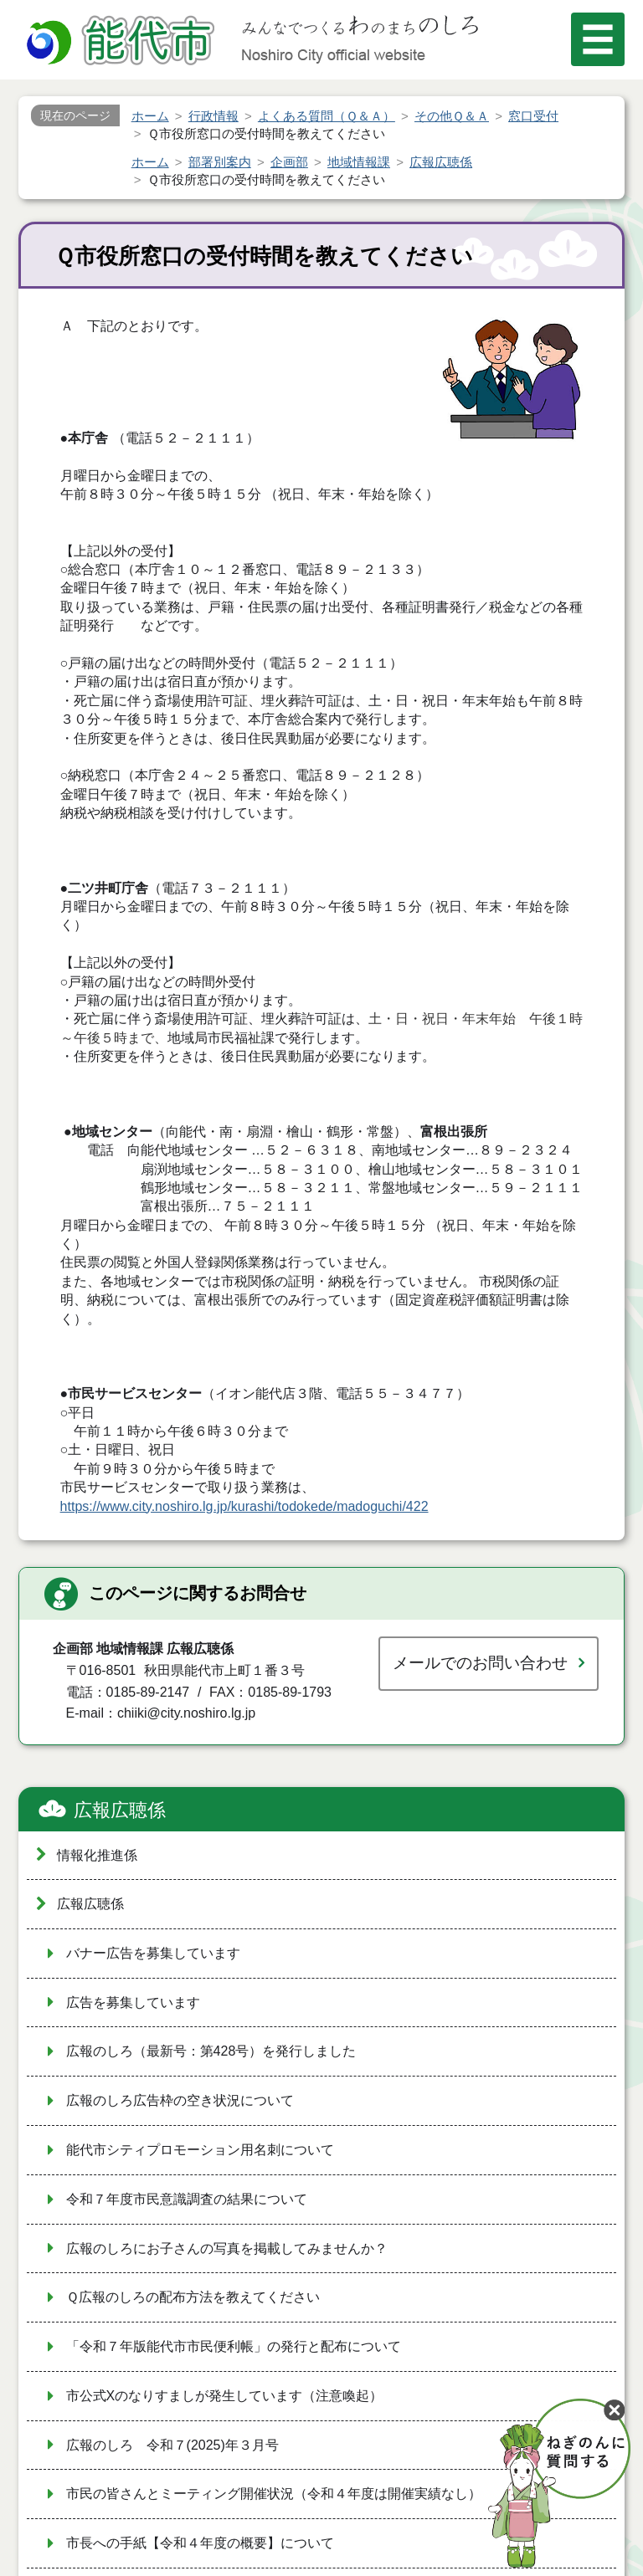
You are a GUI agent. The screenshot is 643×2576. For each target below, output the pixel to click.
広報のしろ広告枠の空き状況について (180, 2100)
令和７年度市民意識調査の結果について (186, 2199)
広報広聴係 (120, 1810)
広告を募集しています (133, 2002)
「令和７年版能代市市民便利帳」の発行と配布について (233, 2346)
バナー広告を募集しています (153, 1953)
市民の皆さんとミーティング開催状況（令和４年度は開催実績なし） (273, 2493)
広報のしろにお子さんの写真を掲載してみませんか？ (227, 2248)
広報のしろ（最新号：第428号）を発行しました (211, 2051)
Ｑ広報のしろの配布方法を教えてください (193, 2297)
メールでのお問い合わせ (480, 1663)
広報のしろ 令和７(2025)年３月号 (172, 2445)
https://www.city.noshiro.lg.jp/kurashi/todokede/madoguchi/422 (244, 1506)
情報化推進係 (97, 1855)
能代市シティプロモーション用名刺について (200, 2150)
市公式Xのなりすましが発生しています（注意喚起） (224, 2396)
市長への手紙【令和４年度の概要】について (200, 2543)
